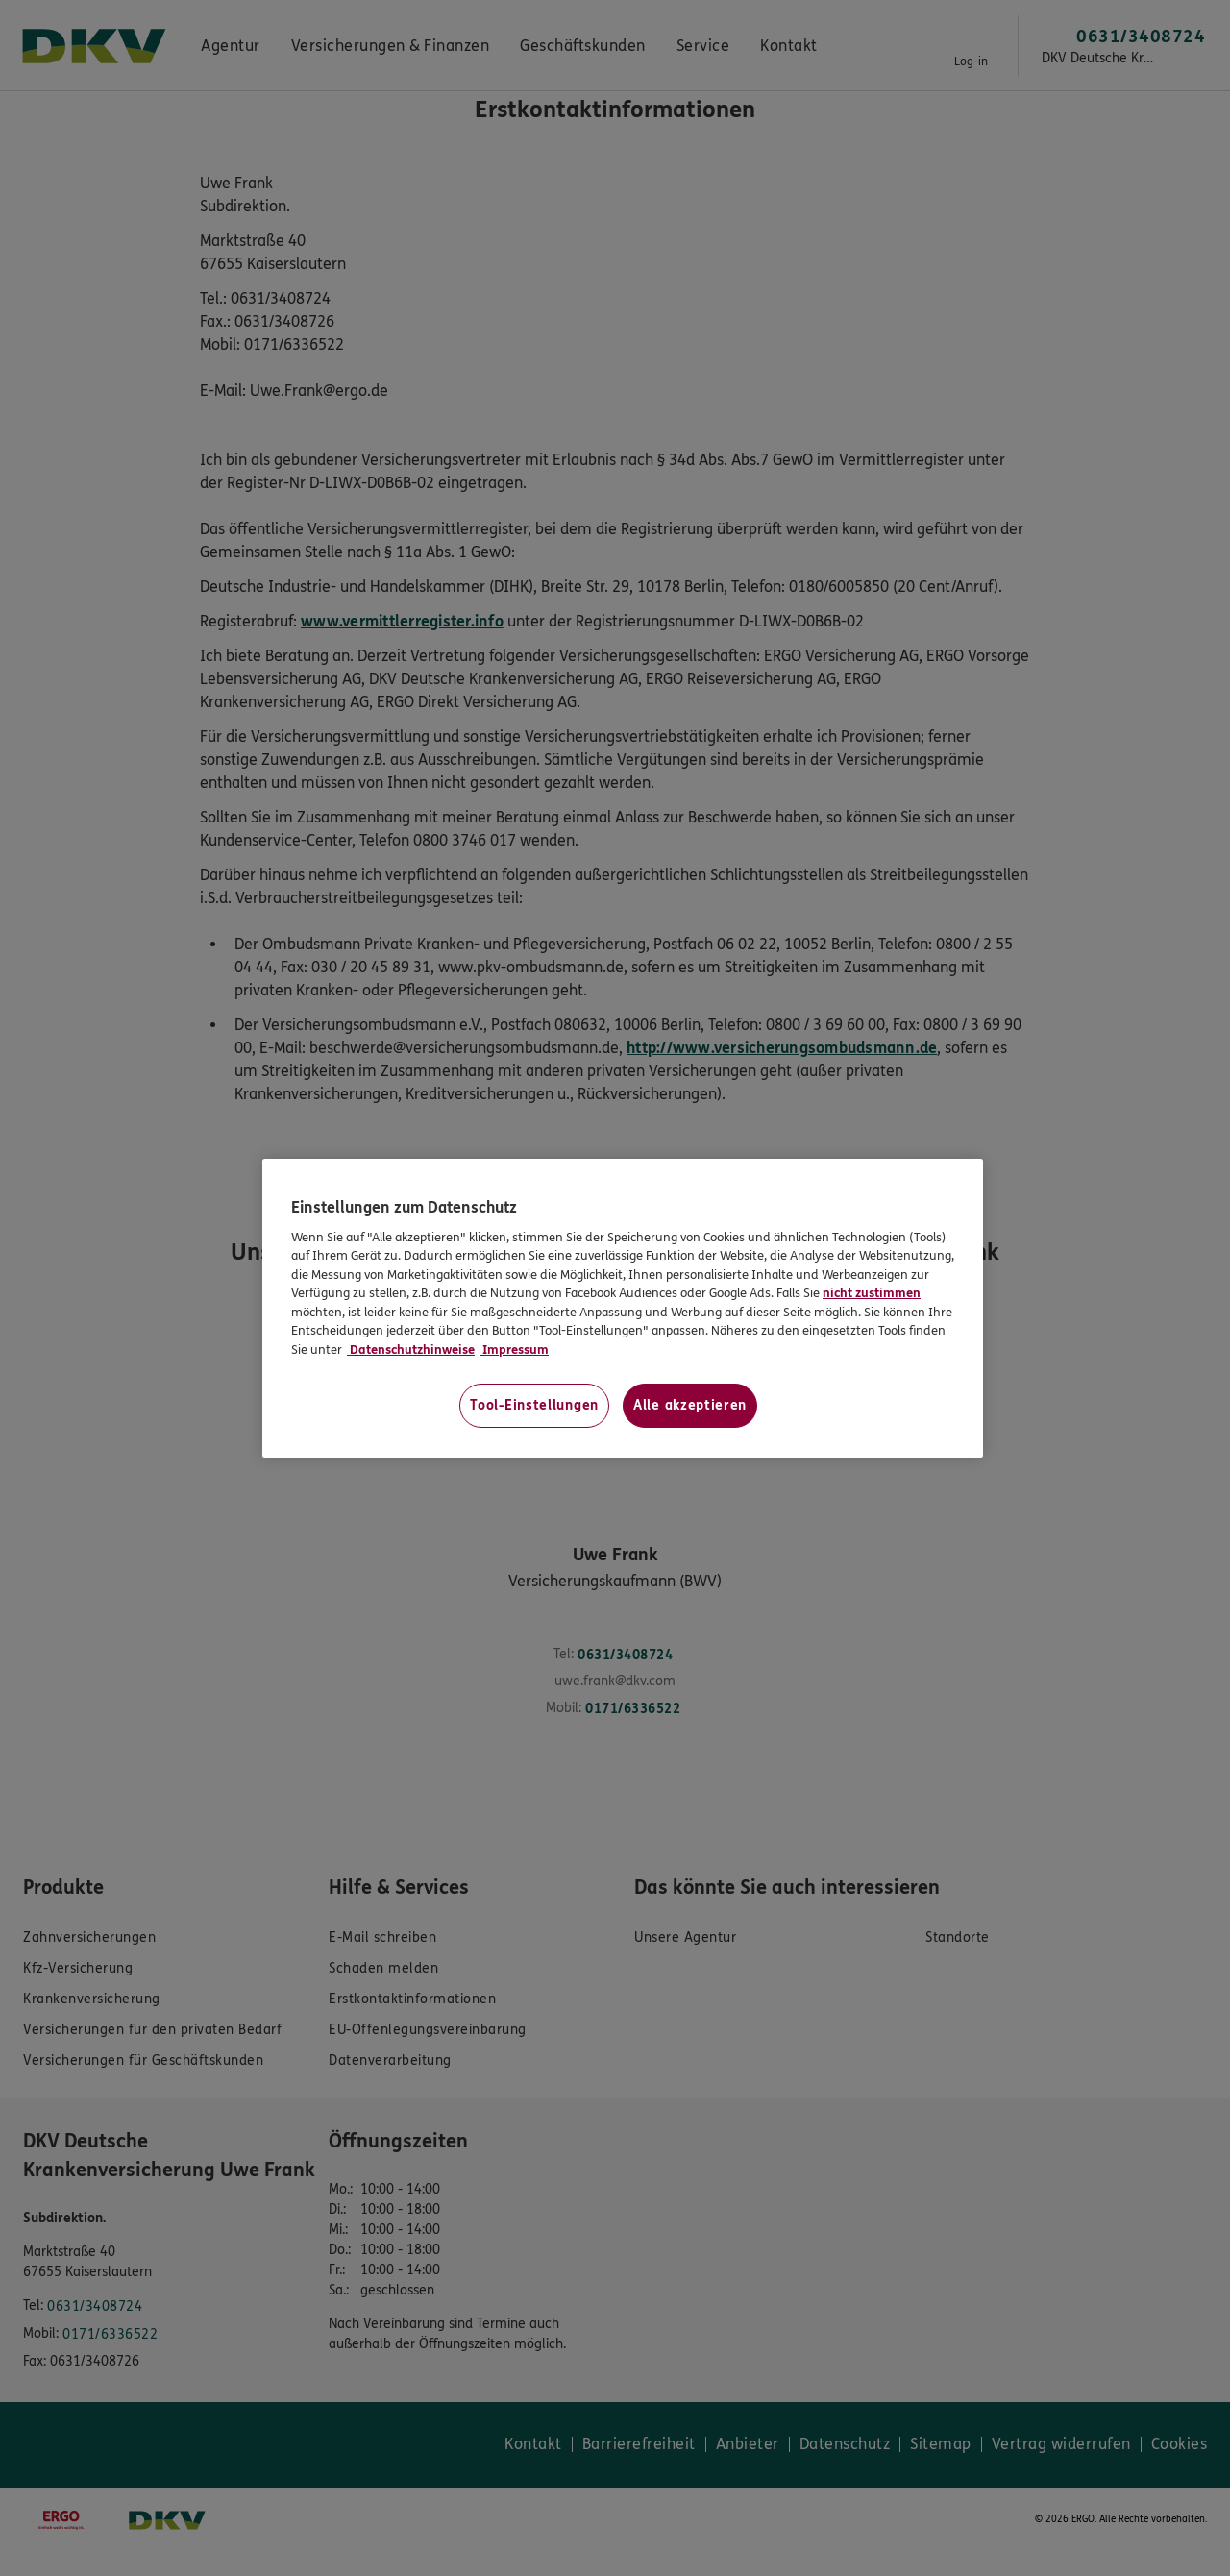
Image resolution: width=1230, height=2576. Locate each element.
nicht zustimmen (872, 1293)
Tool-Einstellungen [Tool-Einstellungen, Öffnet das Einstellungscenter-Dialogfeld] (534, 1405)
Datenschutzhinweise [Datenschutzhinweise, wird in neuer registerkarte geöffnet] (411, 1350)
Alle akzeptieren (690, 1405)
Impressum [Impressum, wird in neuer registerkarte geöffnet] (514, 1350)
